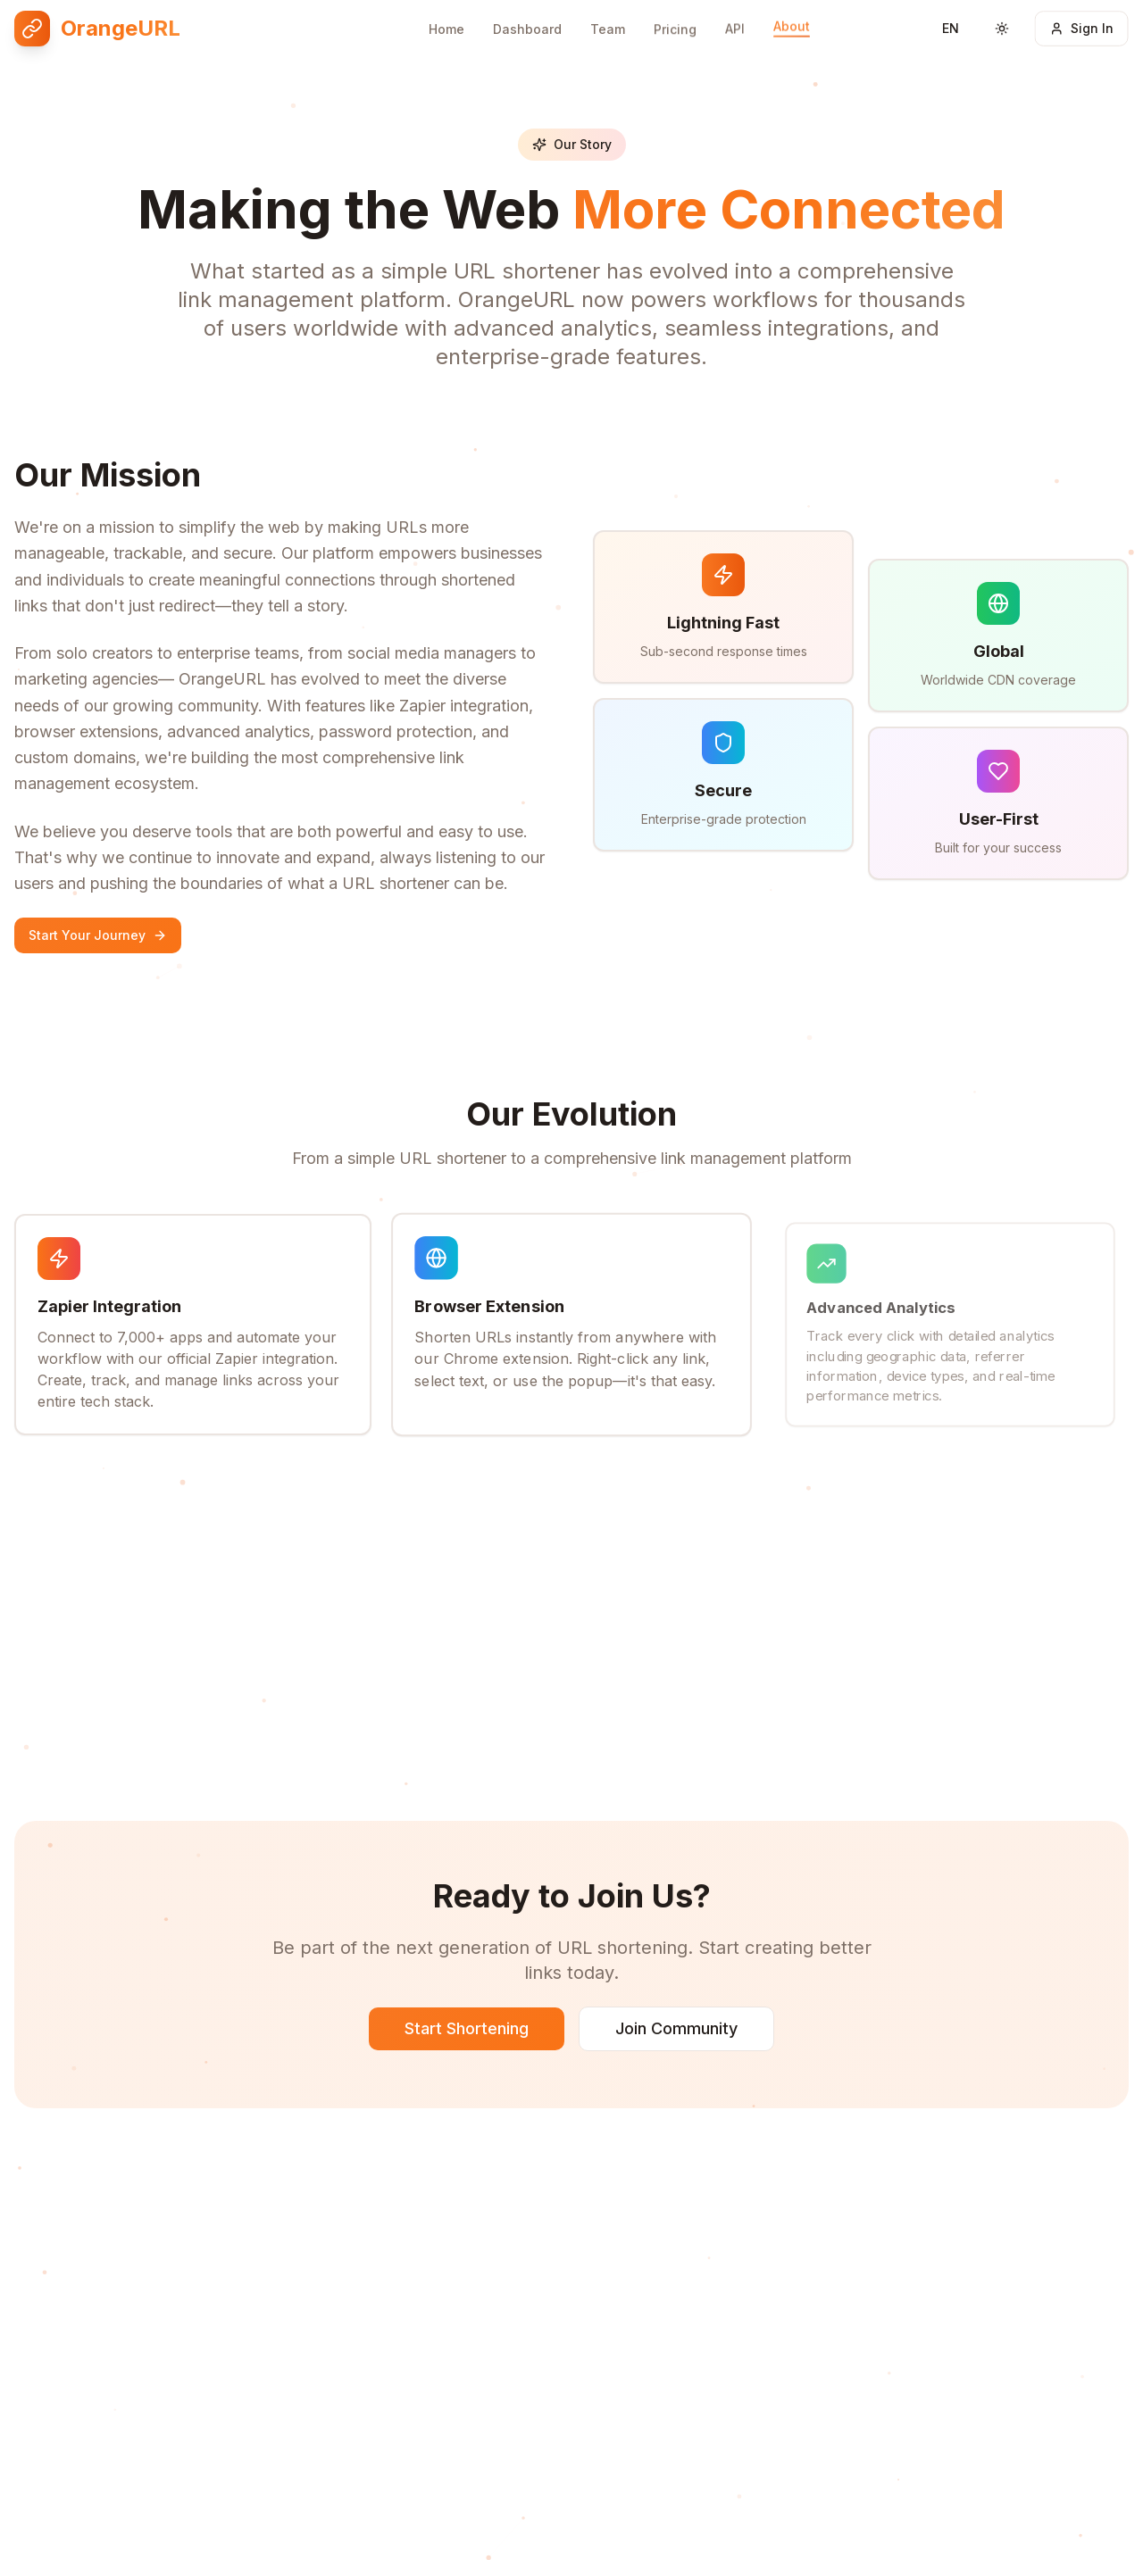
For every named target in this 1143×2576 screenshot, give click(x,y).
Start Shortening (467, 2029)
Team (607, 17)
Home (446, 18)
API (735, 13)
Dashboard (527, 18)
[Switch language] (950, 17)
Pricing (675, 16)
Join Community (676, 2029)
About (791, 10)
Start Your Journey (98, 935)
